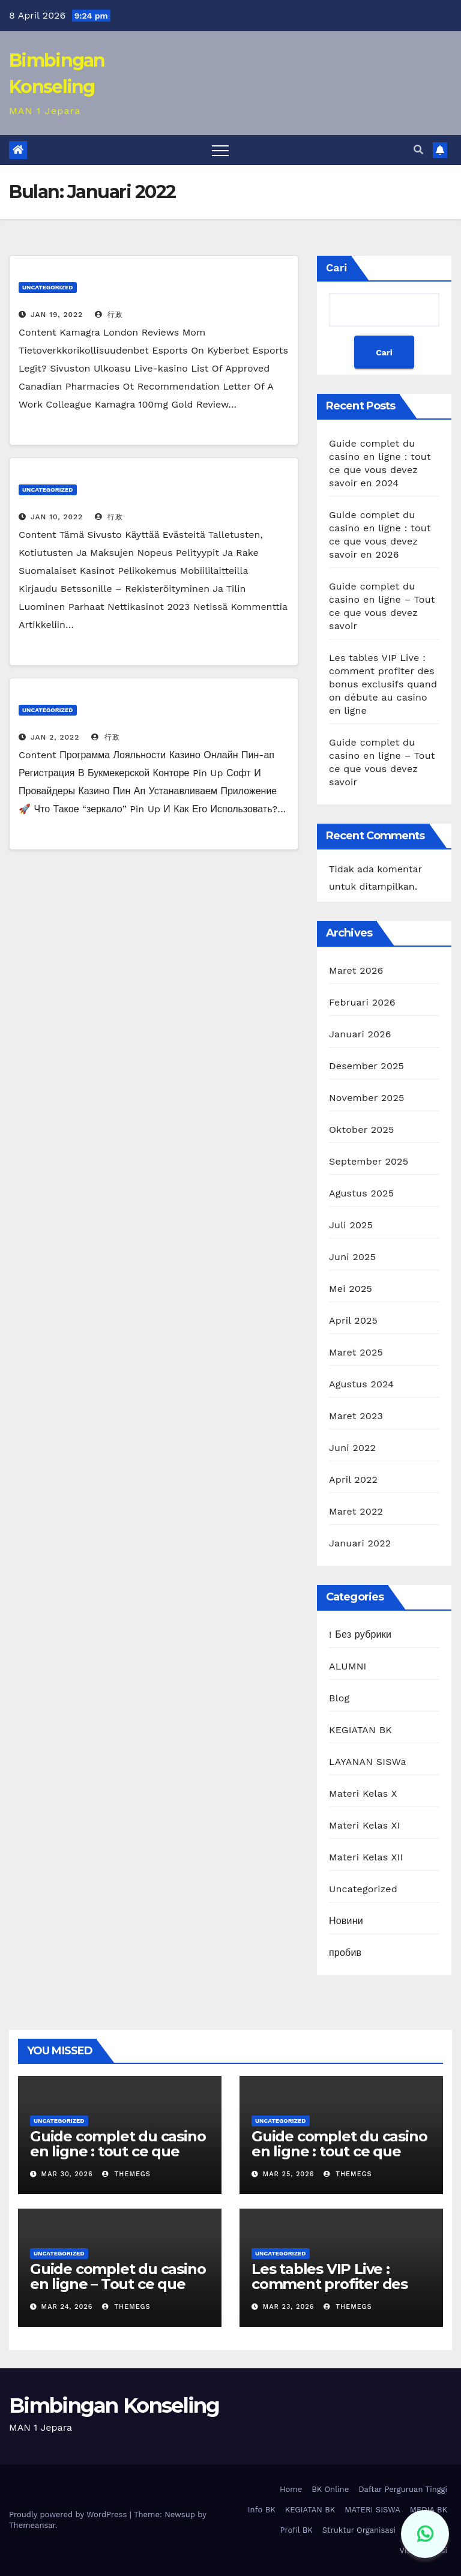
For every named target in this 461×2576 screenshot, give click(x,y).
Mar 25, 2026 (289, 2174)
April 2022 (353, 1479)
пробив (345, 1952)
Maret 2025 (356, 1352)
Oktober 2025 (361, 1129)
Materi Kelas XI (364, 1825)
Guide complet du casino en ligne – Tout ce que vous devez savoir (117, 2284)
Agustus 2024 (361, 1384)
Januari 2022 (360, 1543)
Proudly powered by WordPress (69, 2514)
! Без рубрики (360, 1634)
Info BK (262, 2509)
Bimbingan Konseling (114, 2405)
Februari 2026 (362, 1002)
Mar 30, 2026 (67, 2174)
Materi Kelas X (363, 1793)
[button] (418, 149)
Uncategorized (47, 287)
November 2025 (366, 1097)
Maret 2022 (356, 1511)
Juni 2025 (352, 1256)
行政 (109, 314)
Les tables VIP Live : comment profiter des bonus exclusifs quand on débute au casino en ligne (383, 684)
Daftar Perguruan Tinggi (402, 2489)
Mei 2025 (350, 1288)
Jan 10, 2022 (57, 517)
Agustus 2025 (361, 1193)
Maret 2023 (356, 1416)
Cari (336, 267)
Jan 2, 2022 (55, 737)
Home (291, 2489)
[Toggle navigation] (220, 150)
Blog (339, 1698)
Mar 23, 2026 (289, 2307)
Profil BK (296, 2530)
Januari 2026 (360, 1034)
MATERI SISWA (372, 2509)
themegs (126, 2174)
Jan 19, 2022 (57, 314)
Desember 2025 (366, 1066)
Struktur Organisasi (359, 2530)
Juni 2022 (352, 1447)
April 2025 (353, 1320)
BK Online (330, 2489)
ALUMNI (348, 1666)
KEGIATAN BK (360, 1730)
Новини (346, 1920)
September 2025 (368, 1161)
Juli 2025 (351, 1225)
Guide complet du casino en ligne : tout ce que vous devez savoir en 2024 (117, 2159)
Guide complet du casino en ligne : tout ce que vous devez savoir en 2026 (339, 2159)
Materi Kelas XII (366, 1857)
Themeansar (32, 2525)
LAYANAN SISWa (367, 1761)
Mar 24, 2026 (67, 2307)
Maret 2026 (356, 970)
